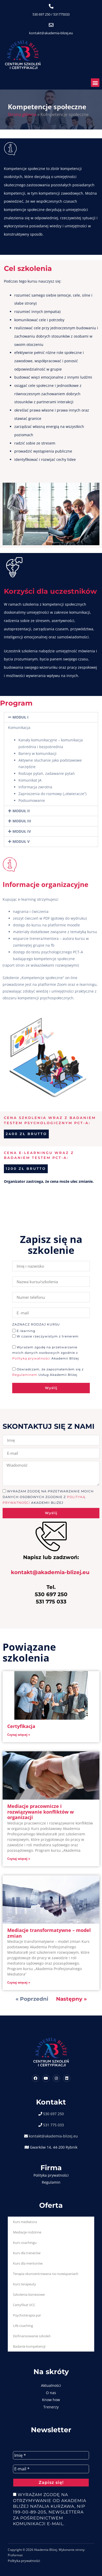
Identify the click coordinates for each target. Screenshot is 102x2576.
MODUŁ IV (21, 831)
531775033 (61, 14)
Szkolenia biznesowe (29, 2294)
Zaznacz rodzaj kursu (36, 1324)
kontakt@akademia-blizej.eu (51, 33)
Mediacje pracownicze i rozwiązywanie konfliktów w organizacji (40, 1811)
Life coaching (23, 2325)
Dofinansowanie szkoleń (32, 2336)
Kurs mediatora (25, 2221)
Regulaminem (24, 1375)
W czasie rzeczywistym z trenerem (48, 1336)
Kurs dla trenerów (26, 2253)
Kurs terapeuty (24, 2284)
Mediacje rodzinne (27, 2232)
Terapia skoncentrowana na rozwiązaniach (45, 2273)
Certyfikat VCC (24, 2304)
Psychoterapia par (27, 2315)
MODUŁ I (20, 717)
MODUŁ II (21, 810)
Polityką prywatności (31, 1358)
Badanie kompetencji (29, 2346)
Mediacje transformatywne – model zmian (49, 1933)
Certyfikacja (21, 1726)
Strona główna (22, 114)
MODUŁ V (21, 841)
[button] (95, 82)
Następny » (71, 1999)
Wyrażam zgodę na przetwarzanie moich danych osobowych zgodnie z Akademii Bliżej (45, 1352)
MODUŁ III (21, 820)
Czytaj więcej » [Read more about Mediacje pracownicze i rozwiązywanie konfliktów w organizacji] (18, 1858)
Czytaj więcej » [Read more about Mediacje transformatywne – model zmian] (18, 1982)
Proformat (15, 2555)
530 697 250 (41, 14)
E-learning (26, 1331)
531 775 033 (53, 2124)
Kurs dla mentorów (28, 2263)
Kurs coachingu (25, 2242)
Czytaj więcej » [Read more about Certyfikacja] (18, 1734)
